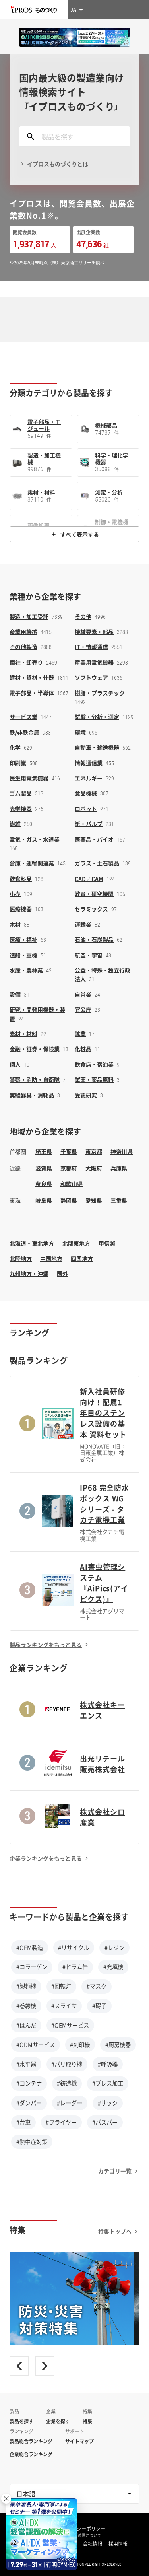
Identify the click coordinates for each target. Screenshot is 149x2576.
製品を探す (21, 2421)
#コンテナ (29, 2083)
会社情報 (92, 2544)
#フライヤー (61, 2122)
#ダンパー (29, 2102)
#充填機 (113, 1966)
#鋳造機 (67, 2083)
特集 (87, 2421)
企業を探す (58, 2421)
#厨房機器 (118, 2044)
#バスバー (105, 2122)
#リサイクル (73, 1947)
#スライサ (64, 2005)
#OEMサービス (70, 2025)
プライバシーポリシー (81, 2528)
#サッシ (108, 2102)
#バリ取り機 (66, 2064)
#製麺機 (26, 1986)
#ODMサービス (35, 2044)
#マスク (96, 1986)
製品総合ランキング (31, 2441)
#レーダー (69, 2102)
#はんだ (26, 2025)
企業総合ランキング (31, 2454)
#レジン (114, 1947)
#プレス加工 (107, 2083)
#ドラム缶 (75, 1966)
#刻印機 (80, 2044)
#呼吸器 (108, 2064)
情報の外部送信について (79, 2535)
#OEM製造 (29, 1947)
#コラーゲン (31, 1966)
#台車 (23, 2122)
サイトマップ (79, 2441)
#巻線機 (26, 2005)
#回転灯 (61, 1986)
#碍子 (99, 2005)
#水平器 (26, 2064)
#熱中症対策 (31, 2141)
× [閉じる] (6, 2499)
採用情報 (118, 2544)
